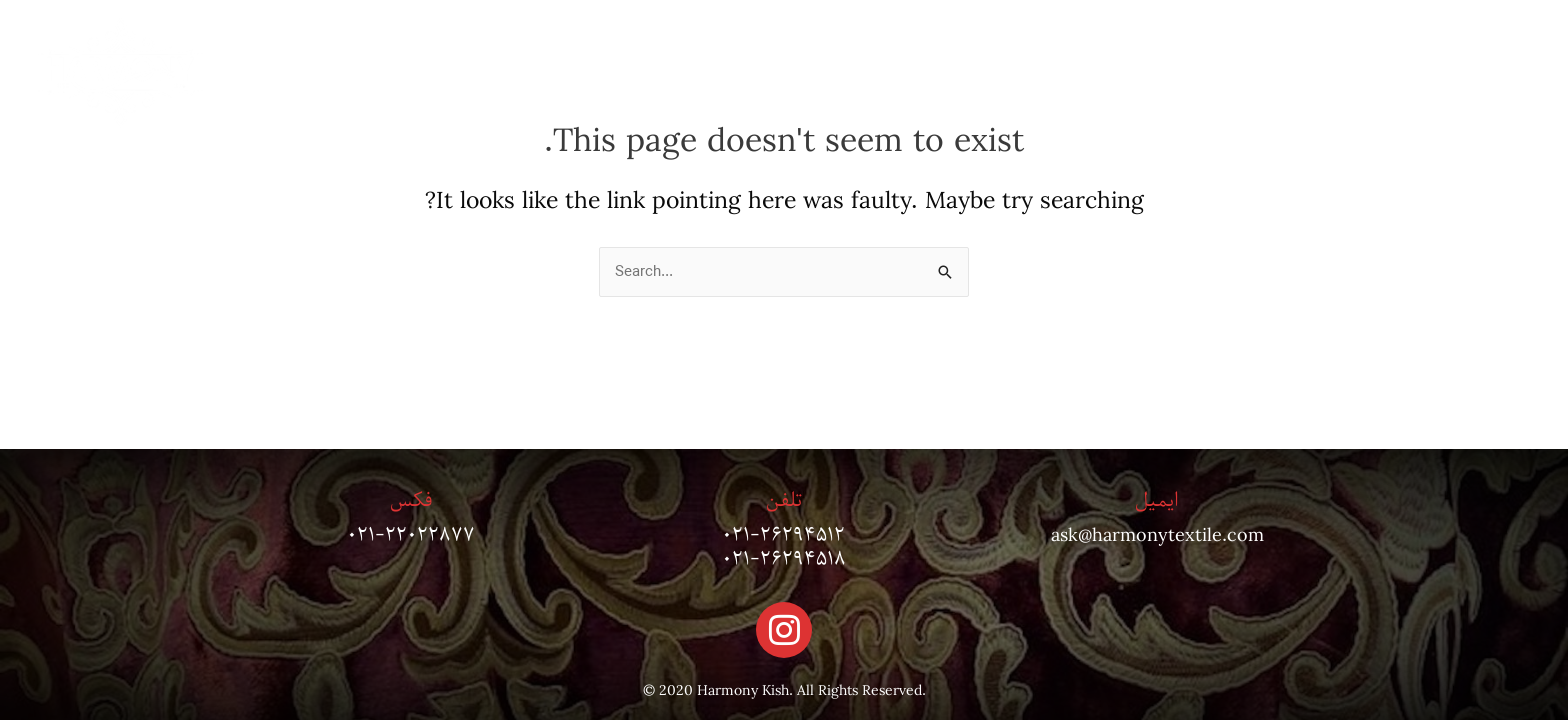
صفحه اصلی (1448, 73)
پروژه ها (1215, 73)
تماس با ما (1100, 73)
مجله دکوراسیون (958, 73)
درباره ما (1323, 73)
